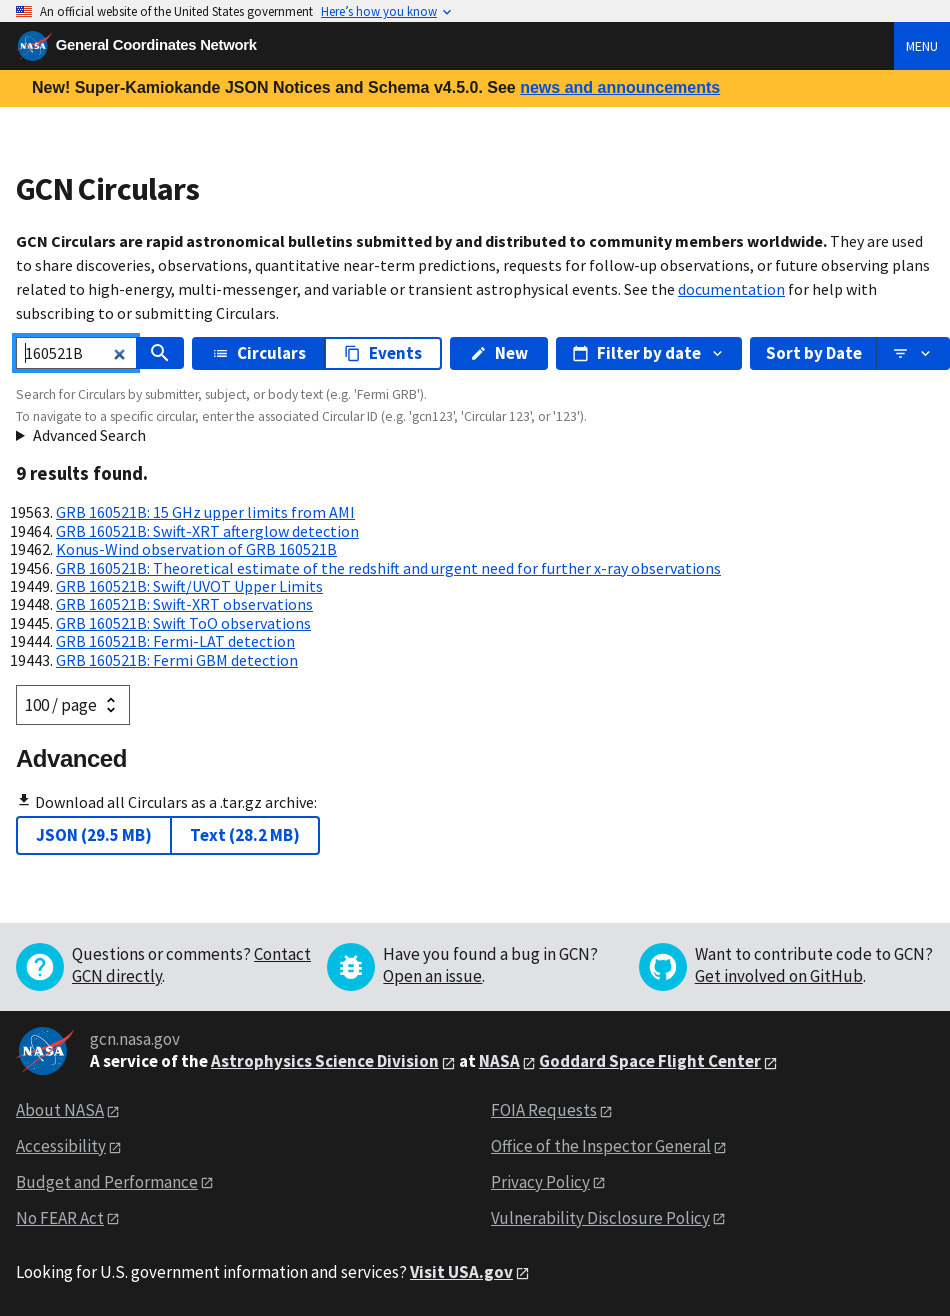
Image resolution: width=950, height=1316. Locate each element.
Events (383, 353)
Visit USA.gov (461, 1272)
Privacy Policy (540, 1182)
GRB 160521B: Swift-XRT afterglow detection (207, 531)
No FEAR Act (60, 1218)
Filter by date (649, 353)
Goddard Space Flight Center (650, 1061)
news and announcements (620, 87)
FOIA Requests (544, 1110)
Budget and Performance (107, 1182)
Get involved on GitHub (779, 976)
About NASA (60, 1110)
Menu (922, 46)
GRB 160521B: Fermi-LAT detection (175, 641)
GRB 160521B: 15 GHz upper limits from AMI (205, 512)
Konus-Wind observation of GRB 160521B (196, 549)
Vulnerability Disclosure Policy (600, 1218)
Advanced (71, 758)
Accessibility (61, 1146)
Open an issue (432, 976)
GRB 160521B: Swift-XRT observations (184, 604)
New (499, 353)
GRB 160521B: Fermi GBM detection (177, 660)
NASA (499, 1061)
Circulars (259, 353)
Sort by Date (814, 353)
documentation (731, 289)
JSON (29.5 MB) (94, 835)
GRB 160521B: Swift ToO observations (183, 623)
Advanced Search (89, 435)
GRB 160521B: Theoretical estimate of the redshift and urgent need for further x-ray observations (388, 568)
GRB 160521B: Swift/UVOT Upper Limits (189, 586)
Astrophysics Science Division (325, 1061)
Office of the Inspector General (601, 1146)
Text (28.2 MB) (245, 835)
